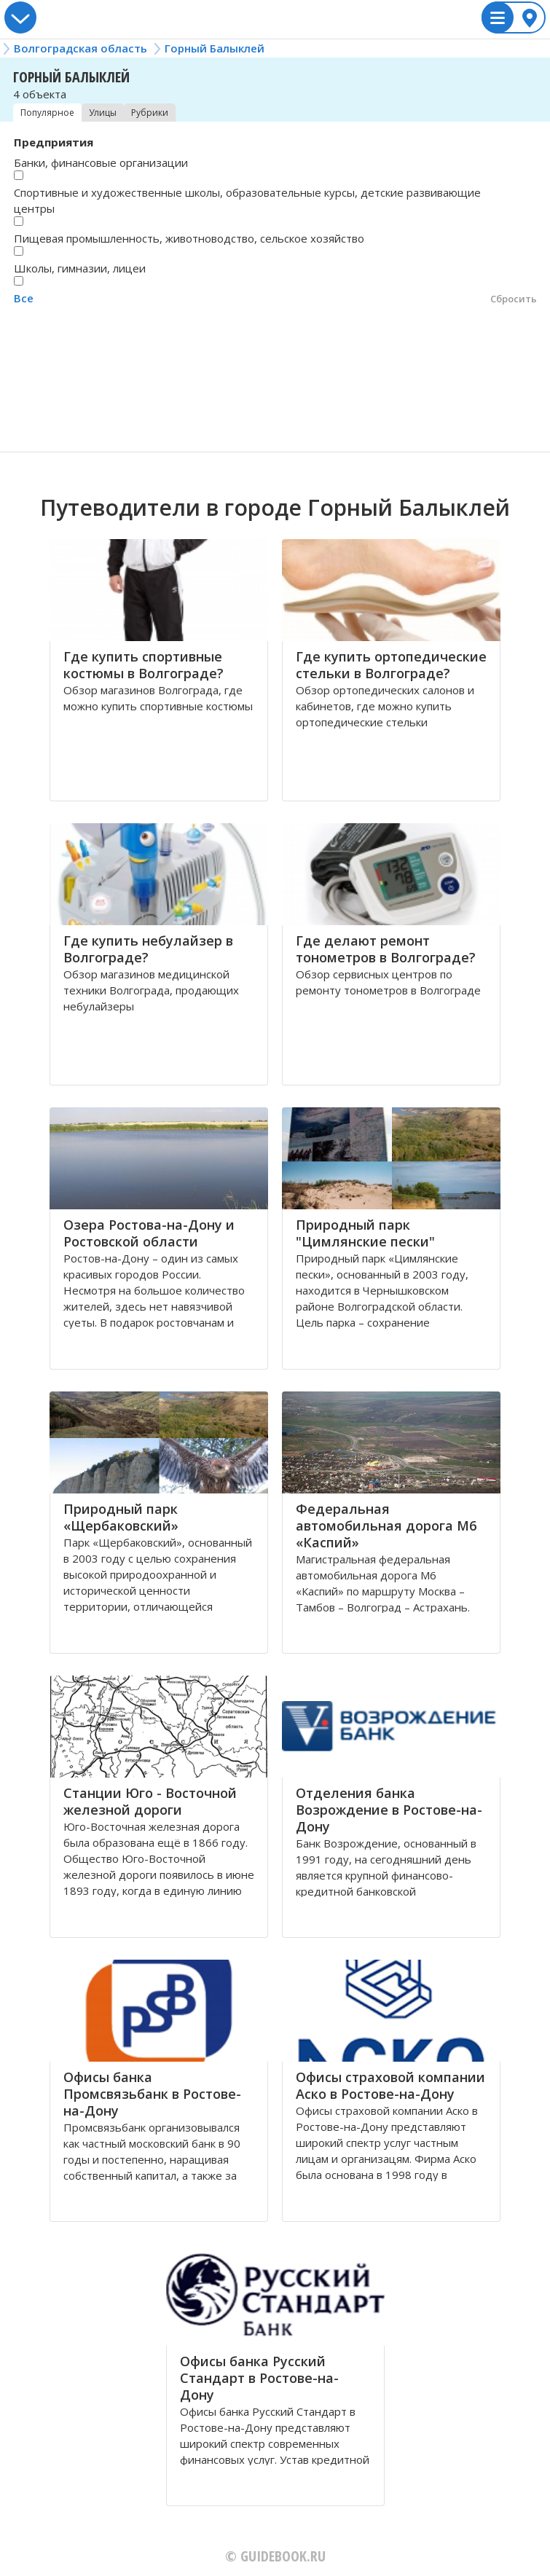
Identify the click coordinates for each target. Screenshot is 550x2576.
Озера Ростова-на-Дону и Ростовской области (149, 1233)
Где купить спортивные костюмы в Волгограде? (143, 665)
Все (24, 298)
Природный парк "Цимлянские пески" (365, 1233)
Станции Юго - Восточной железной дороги (150, 1801)
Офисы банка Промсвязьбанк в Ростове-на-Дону (152, 2093)
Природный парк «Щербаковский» (120, 1517)
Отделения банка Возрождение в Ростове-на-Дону (389, 1809)
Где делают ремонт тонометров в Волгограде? (386, 949)
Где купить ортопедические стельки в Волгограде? (391, 665)
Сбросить (513, 299)
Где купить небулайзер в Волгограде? (148, 949)
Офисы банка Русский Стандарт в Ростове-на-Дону (259, 2377)
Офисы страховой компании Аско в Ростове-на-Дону (390, 2085)
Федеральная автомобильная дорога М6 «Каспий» (386, 1525)
